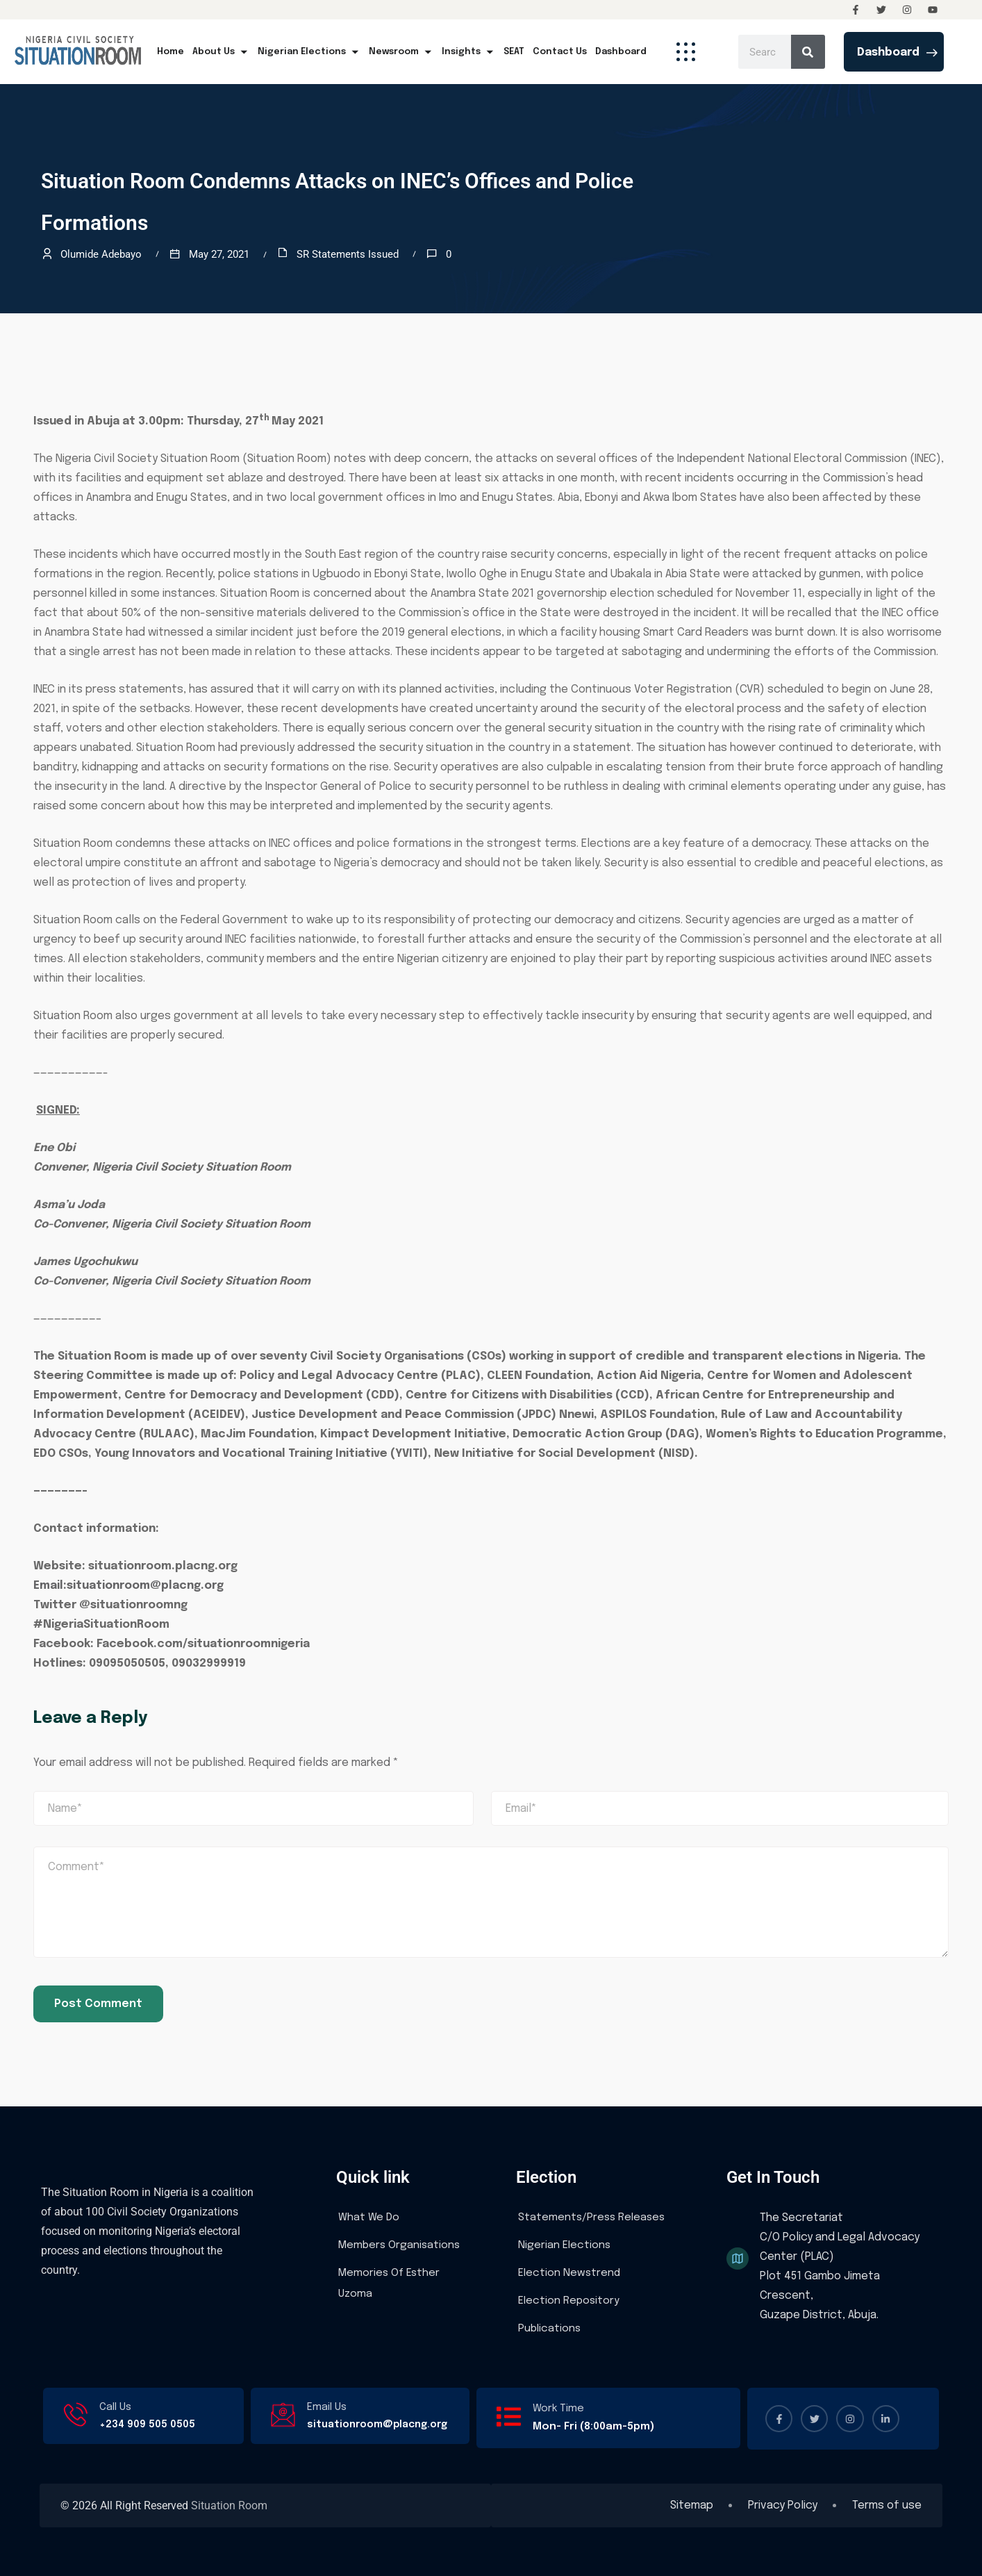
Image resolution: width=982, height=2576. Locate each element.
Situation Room (229, 2505)
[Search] (808, 52)
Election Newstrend (569, 2273)
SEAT (514, 51)
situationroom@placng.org (377, 2424)
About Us (220, 52)
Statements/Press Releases (591, 2217)
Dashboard (621, 51)
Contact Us (560, 51)
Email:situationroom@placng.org (128, 1586)
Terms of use (887, 2505)
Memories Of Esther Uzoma (389, 2284)
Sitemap (691, 2505)
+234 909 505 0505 (147, 2424)
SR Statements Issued (348, 254)
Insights (468, 52)
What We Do (368, 2217)
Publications (549, 2328)
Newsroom (401, 52)
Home (170, 51)
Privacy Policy (782, 2505)
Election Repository (568, 2300)
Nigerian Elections (309, 52)
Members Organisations (399, 2245)
